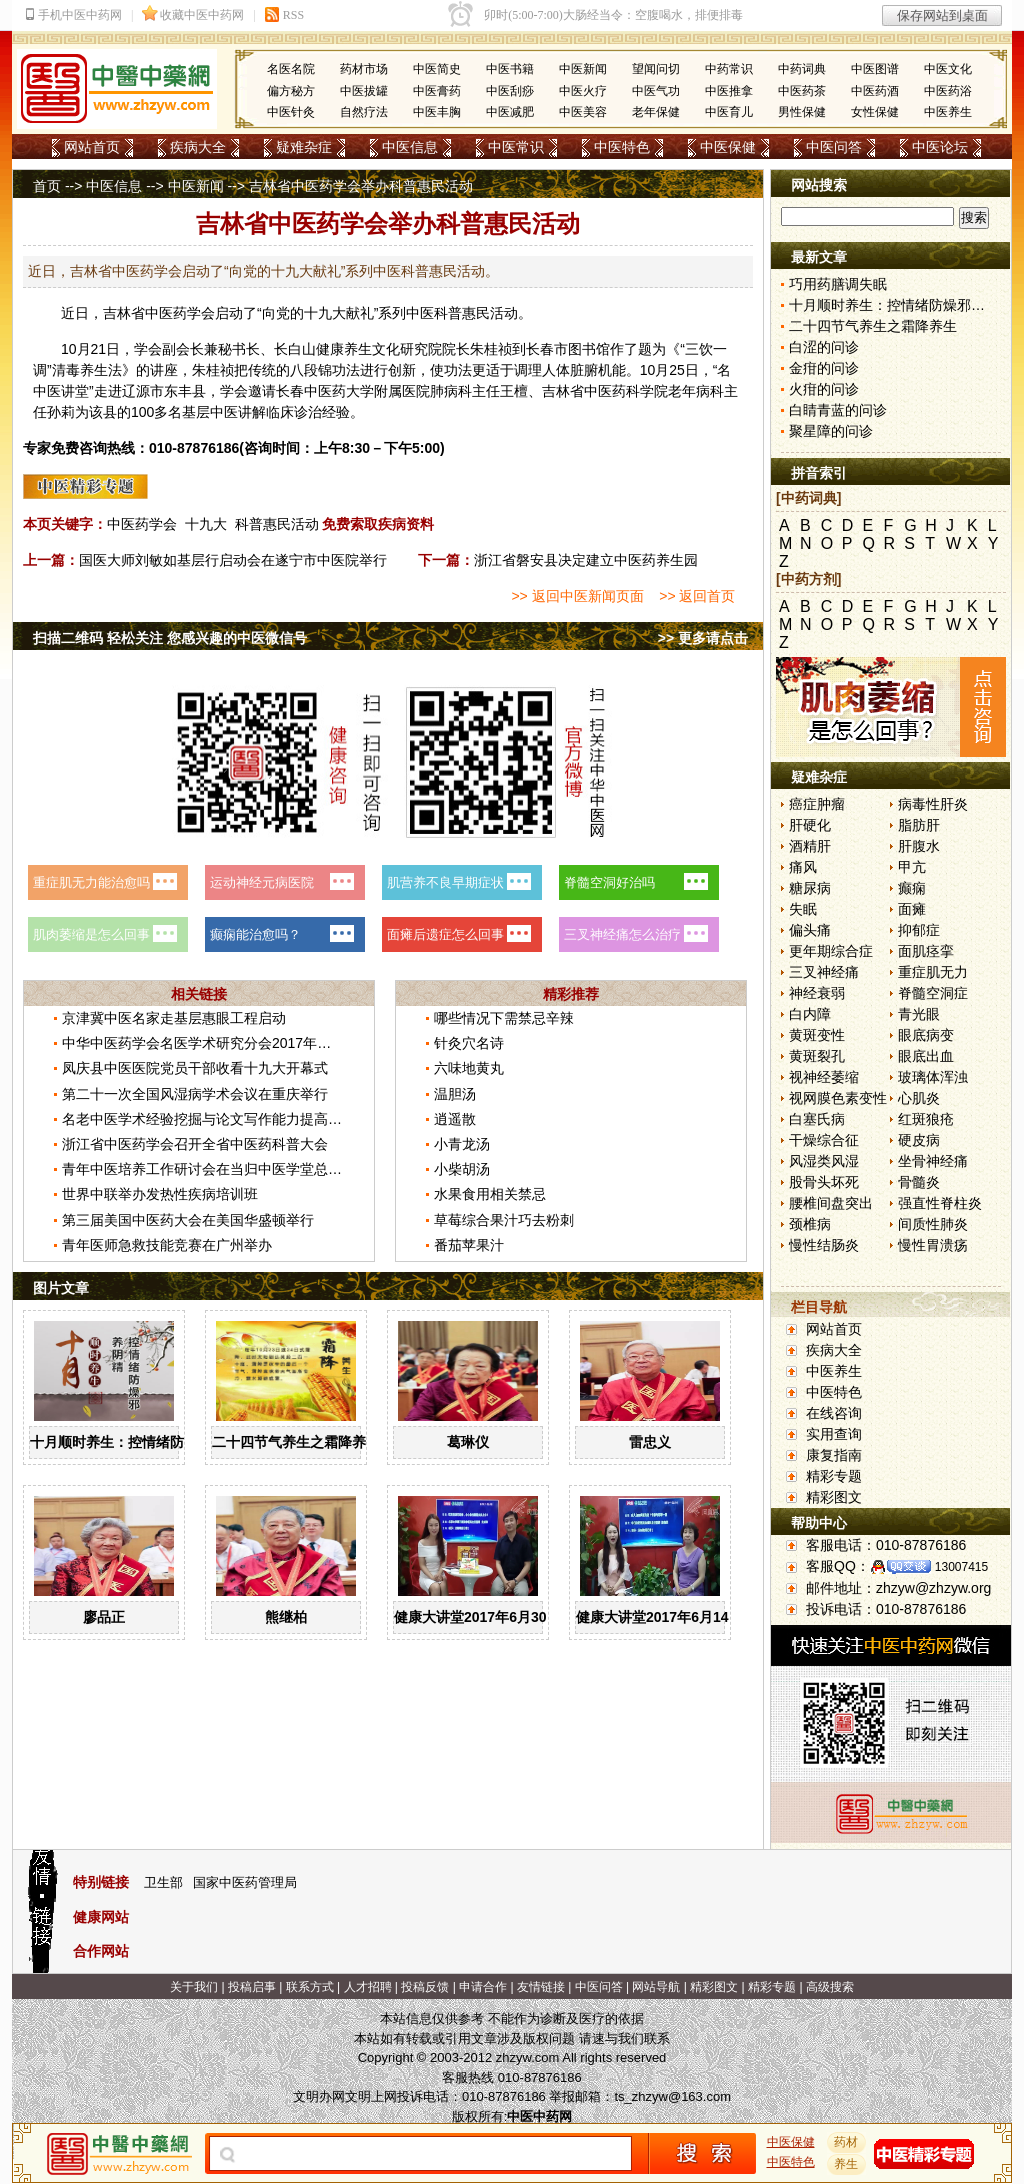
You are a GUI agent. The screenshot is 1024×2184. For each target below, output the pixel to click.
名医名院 (291, 69)
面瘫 (912, 909)
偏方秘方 (291, 91)
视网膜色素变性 (838, 1098)
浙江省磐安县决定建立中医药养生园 (586, 560)
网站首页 (92, 147)
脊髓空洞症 (933, 993)
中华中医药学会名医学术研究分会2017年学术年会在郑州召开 (252, 1043)
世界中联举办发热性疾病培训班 (160, 1194)
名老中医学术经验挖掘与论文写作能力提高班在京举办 (230, 1119)
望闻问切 (656, 69)
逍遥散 (455, 1119)
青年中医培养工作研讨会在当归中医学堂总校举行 (216, 1169)
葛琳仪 (468, 1442)
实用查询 (834, 1434)
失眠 (803, 909)
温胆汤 (455, 1094)
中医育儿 (729, 112)
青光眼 (919, 1014)
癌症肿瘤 (817, 804)
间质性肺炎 (933, 1224)
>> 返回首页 (697, 596)
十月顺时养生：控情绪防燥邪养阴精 (142, 1442)
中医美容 (583, 112)
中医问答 (834, 147)
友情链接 (541, 1987)
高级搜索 (830, 1987)
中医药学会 (142, 524)
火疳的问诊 (824, 389)
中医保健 (728, 147)
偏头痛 (810, 930)
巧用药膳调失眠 (838, 284)
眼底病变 (926, 1035)
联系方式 (310, 1987)
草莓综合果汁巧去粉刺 (504, 1220)
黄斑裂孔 (817, 1056)
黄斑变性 (817, 1035)
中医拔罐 (364, 91)
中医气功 (656, 91)
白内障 (810, 1014)
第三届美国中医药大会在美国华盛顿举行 (188, 1220)
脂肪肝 (919, 825)
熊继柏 (286, 1617)
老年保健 (656, 112)
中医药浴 (948, 91)
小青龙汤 (462, 1144)
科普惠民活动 (277, 524)
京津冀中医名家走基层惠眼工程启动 (174, 1018)
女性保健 (875, 112)
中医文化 (948, 69)
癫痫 (912, 888)
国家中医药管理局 (245, 1882)
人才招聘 (368, 1987)
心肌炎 (919, 1098)
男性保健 (802, 112)
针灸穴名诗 (469, 1043)
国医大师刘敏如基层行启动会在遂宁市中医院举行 (233, 560)
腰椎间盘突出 (831, 1203)
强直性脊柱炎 (940, 1203)
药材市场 (364, 69)
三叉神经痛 (824, 972)
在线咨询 (834, 1413)
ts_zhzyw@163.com (672, 2096)
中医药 (325, 391)
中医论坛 (940, 147)
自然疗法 (364, 112)
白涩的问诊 (824, 347)
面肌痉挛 (926, 951)
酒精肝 (810, 846)
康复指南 (834, 1455)
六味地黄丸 (469, 1068)
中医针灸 (291, 112)
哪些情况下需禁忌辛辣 (504, 1018)
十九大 (206, 524)
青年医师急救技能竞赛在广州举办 (167, 1245)
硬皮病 (919, 1140)
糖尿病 (810, 888)
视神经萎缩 (824, 1077)
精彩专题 (834, 1476)
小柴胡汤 (462, 1169)
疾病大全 (198, 147)
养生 (358, 349)
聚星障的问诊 (831, 431)
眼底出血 (926, 1056)
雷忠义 (650, 1442)
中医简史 (437, 69)
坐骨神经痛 (933, 1161)
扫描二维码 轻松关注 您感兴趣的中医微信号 (170, 638)
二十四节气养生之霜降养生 (296, 1442)
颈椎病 (810, 1224)
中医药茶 (802, 91)
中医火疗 (583, 91)
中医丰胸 (437, 112)
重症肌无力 (933, 972)
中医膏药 (437, 91)
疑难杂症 (304, 147)
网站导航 (656, 1987)
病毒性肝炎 (933, 804)
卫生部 (163, 1882)
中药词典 (802, 69)
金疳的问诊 (824, 368)
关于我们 (194, 1987)
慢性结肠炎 (824, 1245)
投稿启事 (252, 1987)
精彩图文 (834, 1497)
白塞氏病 (817, 1119)
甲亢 (912, 867)
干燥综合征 (824, 1140)
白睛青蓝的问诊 (838, 410)
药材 (847, 2142)
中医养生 (948, 112)
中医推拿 (729, 91)
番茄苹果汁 (469, 1245)
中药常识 (729, 69)
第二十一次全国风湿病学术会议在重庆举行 (195, 1094)
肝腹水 (919, 846)
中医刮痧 (510, 91)
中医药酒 (875, 91)
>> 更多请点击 (703, 638)
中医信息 (410, 147)
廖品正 (104, 1617)
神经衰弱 (817, 993)
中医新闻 (583, 69)
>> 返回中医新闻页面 (577, 596)
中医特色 (622, 147)
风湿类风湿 (824, 1161)
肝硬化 (810, 825)
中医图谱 (875, 69)
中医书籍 (510, 69)
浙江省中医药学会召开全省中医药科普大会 (195, 1144)
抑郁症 (919, 930)
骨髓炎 (919, 1182)
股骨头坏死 (824, 1182)
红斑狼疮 (926, 1119)
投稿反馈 (425, 1987)
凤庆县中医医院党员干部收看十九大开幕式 (195, 1068)
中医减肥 (510, 112)
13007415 (961, 1567)
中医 (159, 313)
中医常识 (516, 147)
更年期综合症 (831, 951)
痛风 (803, 867)
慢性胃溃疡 (933, 1245)
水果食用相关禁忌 (490, 1194)
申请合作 (483, 1987)
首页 (47, 186)
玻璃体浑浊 (933, 1077)
